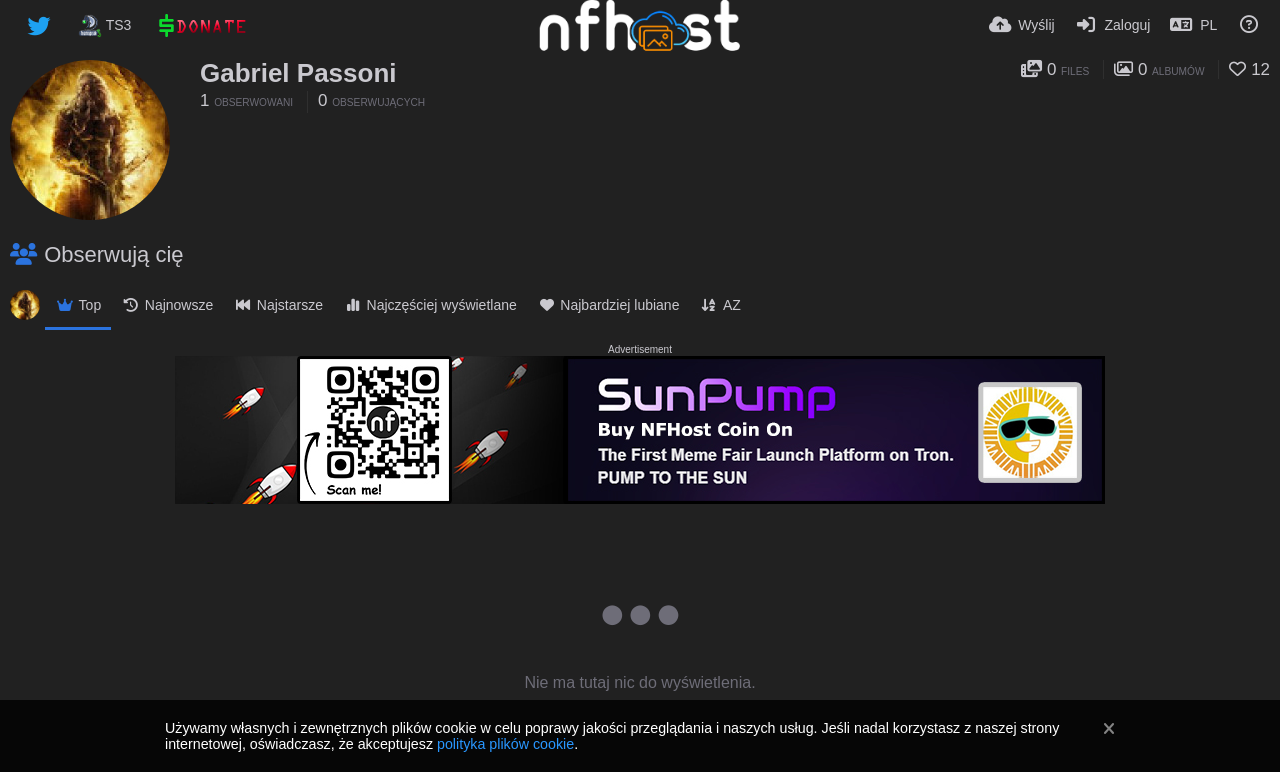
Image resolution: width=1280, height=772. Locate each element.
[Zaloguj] (1113, 25)
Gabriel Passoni (298, 73)
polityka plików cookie (505, 744)
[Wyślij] (1022, 25)
